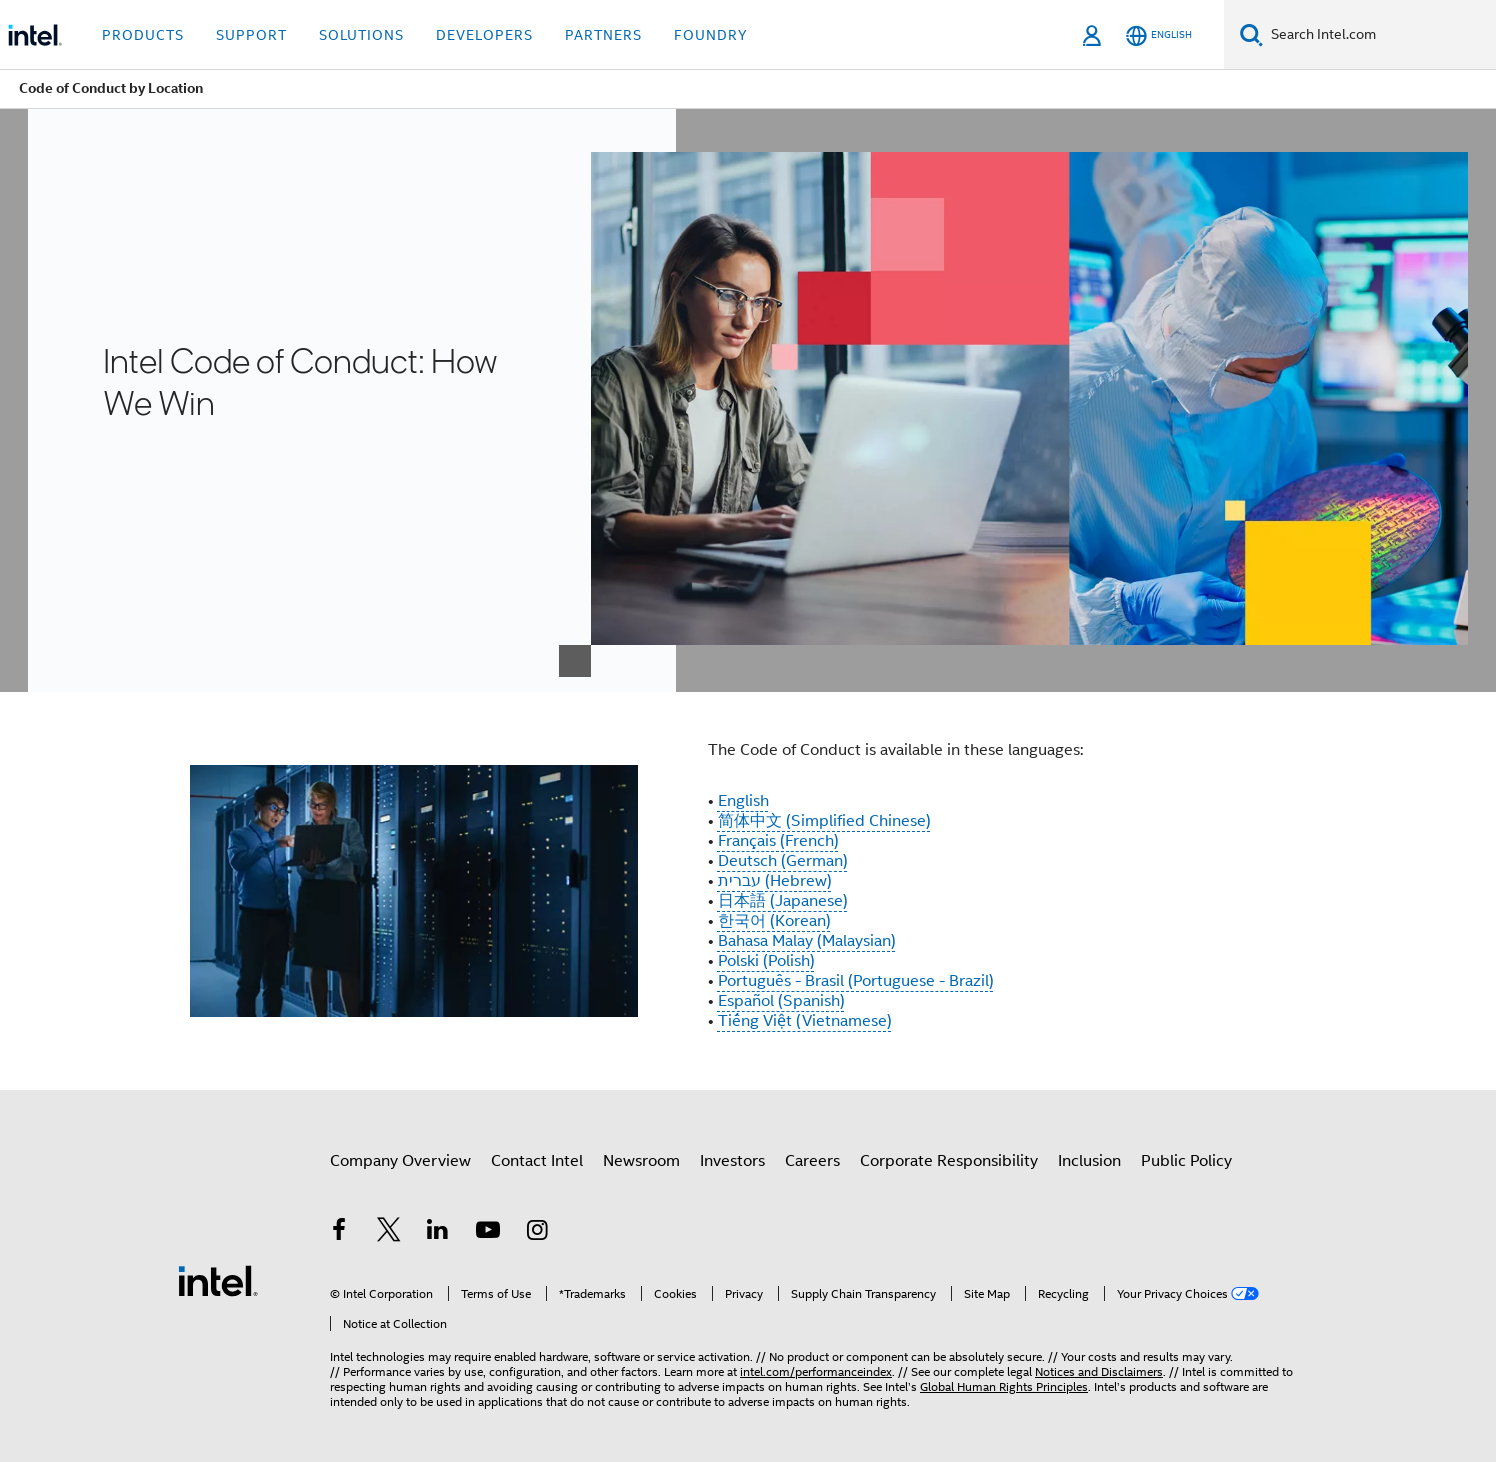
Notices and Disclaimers (1099, 1371)
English (743, 801)
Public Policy (1186, 1161)
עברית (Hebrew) (775, 881)
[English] (1159, 35)
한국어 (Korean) (774, 921)
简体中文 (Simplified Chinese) (824, 821)
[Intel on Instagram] (537, 1233)
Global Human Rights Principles (1004, 1386)
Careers (812, 1161)
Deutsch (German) (783, 861)
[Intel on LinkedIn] (438, 1233)
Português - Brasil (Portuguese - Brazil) (856, 981)
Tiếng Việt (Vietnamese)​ (805, 1021)
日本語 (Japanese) (783, 901)
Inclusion (1089, 1161)
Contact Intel (537, 1161)
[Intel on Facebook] (339, 1233)
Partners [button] (603, 35)
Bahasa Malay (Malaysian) (807, 941)
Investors (732, 1161)
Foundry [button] (711, 35)
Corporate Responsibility (949, 1161)
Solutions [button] (361, 35)
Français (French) (778, 841)
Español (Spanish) (781, 1001)
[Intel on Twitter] (389, 1233)
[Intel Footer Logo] (218, 1280)
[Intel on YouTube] (488, 1233)
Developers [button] (484, 35)
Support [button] (251, 35)
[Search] (1251, 34)
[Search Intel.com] (1379, 35)
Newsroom (641, 1161)
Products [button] (143, 35)
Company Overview (400, 1161)
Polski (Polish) (766, 961)
